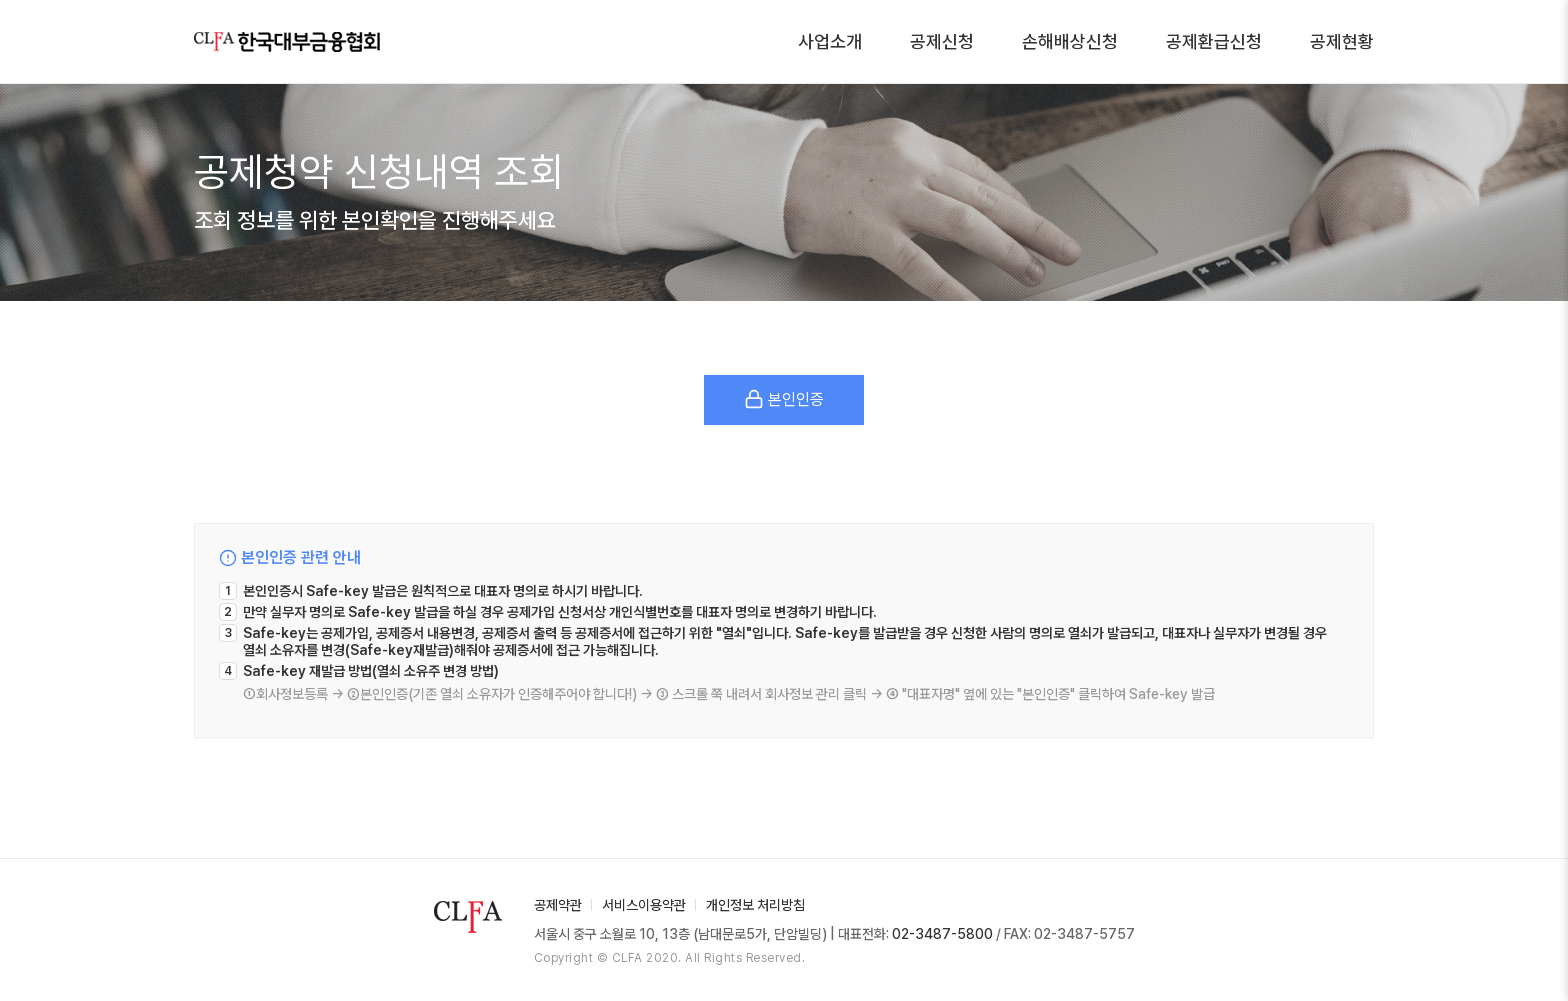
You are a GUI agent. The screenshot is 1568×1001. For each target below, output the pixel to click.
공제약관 (558, 905)
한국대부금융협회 (287, 42)
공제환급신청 (1214, 41)
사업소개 (830, 41)
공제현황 (1342, 41)
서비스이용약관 (644, 905)
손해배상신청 (1070, 41)
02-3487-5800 (942, 934)
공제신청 (942, 41)
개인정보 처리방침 (755, 905)
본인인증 (784, 399)
